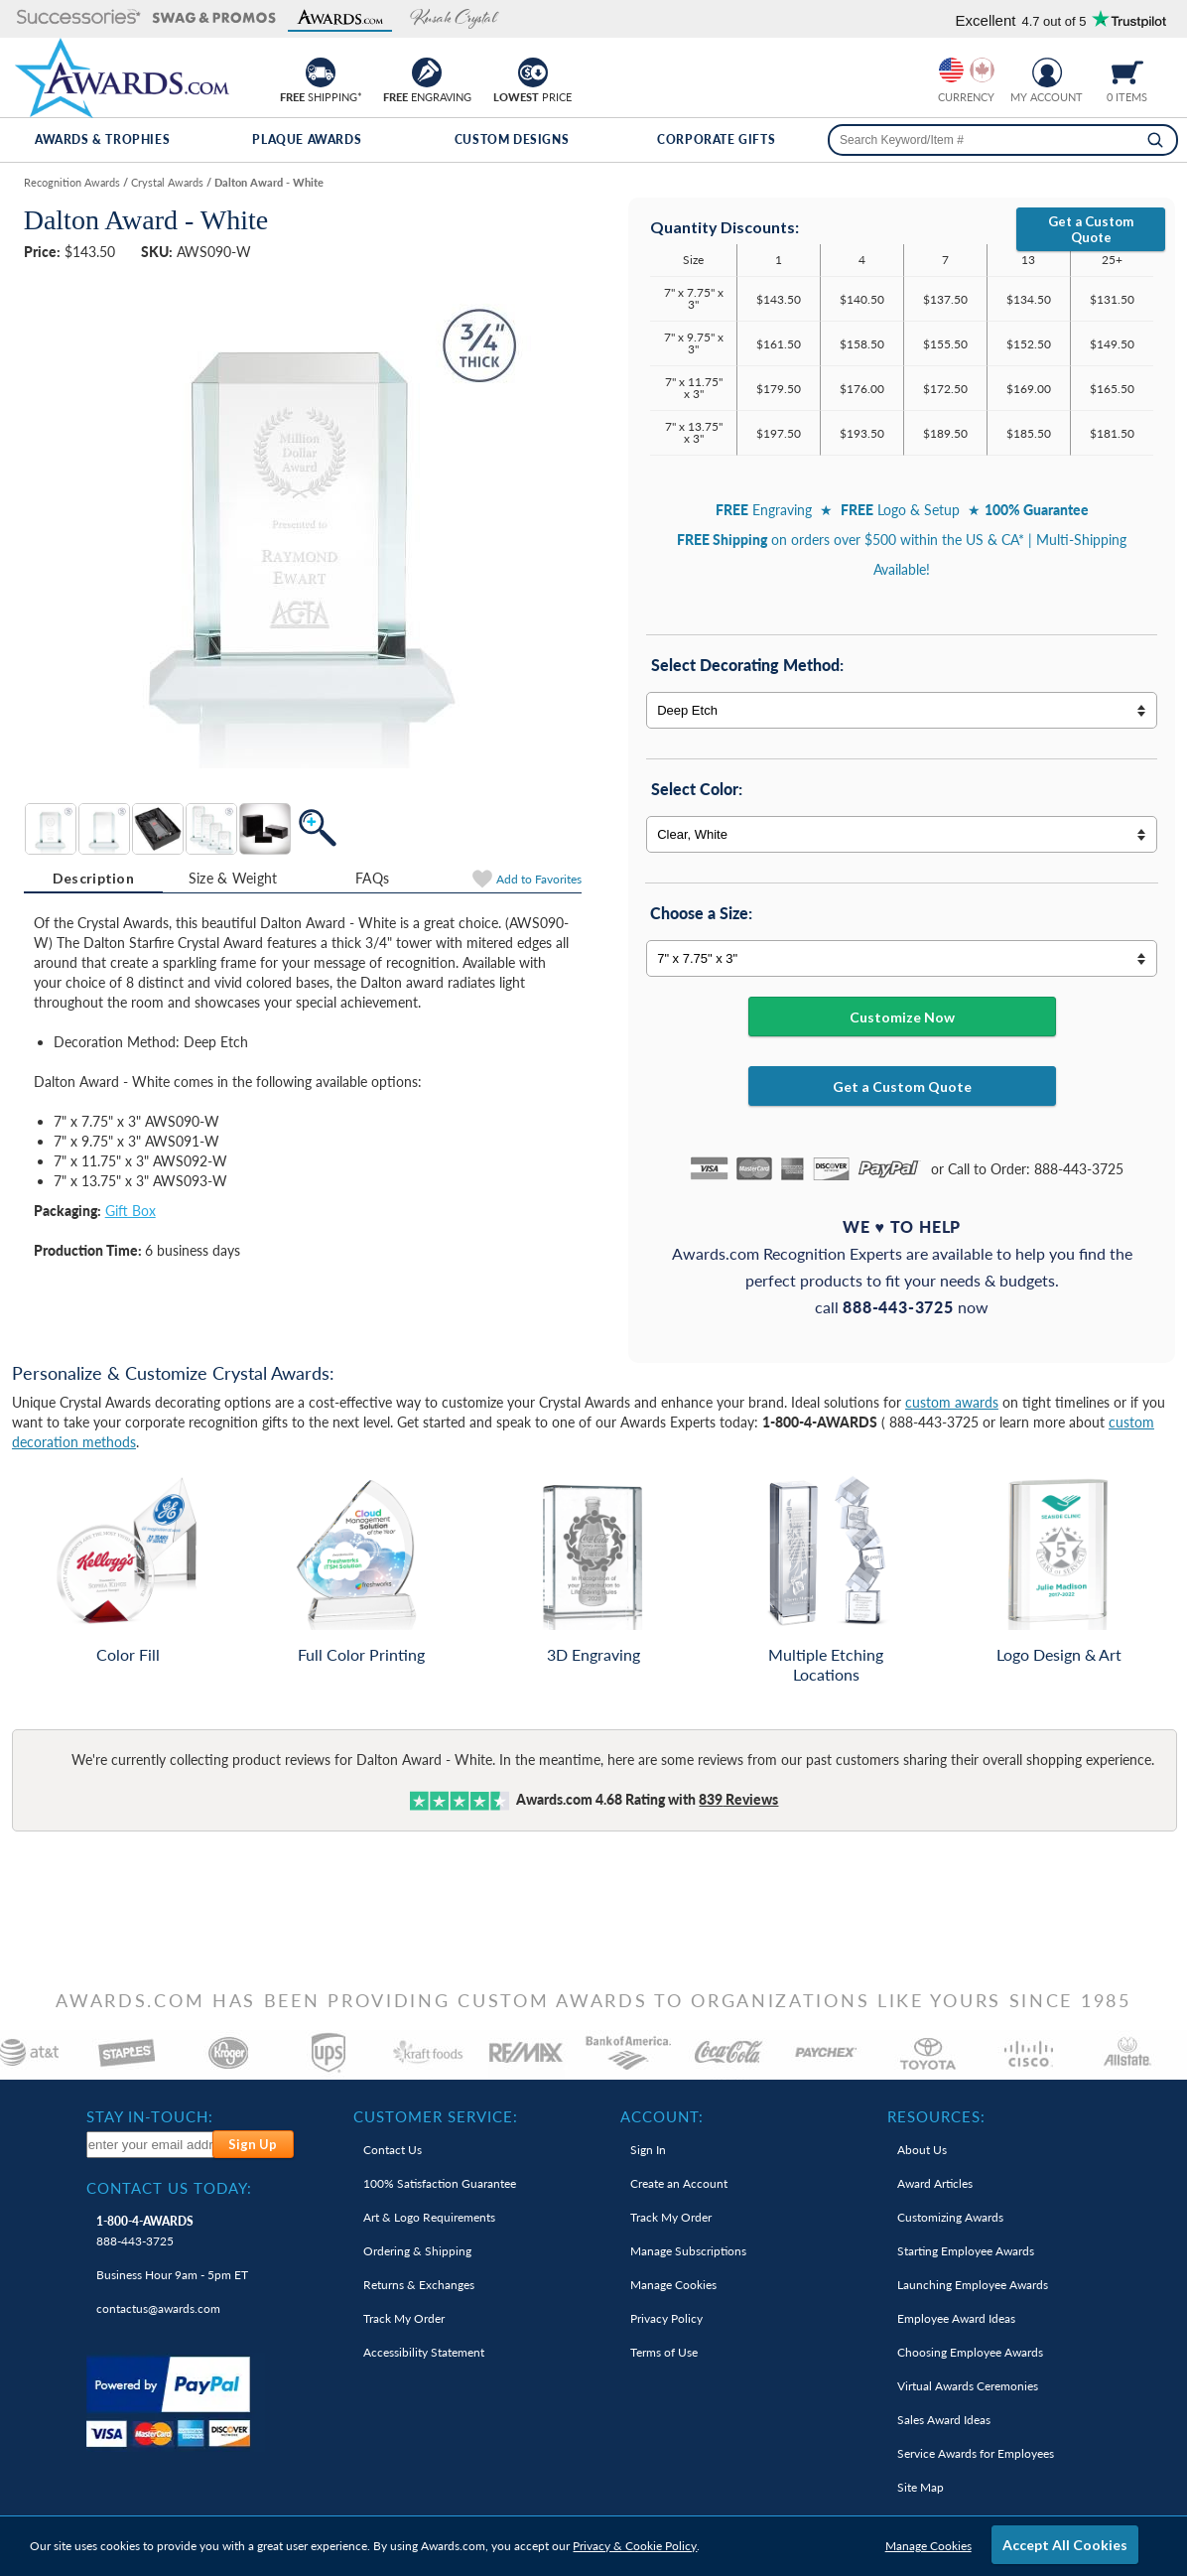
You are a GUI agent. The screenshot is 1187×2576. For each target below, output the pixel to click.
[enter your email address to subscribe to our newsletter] (150, 2144)
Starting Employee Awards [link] (965, 2250)
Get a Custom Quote (1090, 229)
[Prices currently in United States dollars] (951, 70)
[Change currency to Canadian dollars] (982, 70)
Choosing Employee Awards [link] (970, 2352)
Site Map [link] (920, 2487)
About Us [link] (922, 2149)
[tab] (94, 878)
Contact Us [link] (392, 2149)
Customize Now (902, 1017)
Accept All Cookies (1064, 2544)
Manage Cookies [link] (673, 2284)
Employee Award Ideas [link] (956, 2318)
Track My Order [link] (404, 2318)
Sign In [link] (648, 2149)
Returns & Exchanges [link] (418, 2284)
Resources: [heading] (936, 2116)
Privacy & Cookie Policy (635, 2545)
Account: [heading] (662, 2116)
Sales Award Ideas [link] (943, 2419)
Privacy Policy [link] (666, 2318)
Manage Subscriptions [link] (688, 2250)
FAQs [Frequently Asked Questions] (372, 878)
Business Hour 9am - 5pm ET (172, 2274)
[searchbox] (1003, 140)
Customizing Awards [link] (950, 2217)
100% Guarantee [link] (439, 2183)
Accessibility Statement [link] (423, 2352)
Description (93, 878)
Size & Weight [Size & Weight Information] (233, 878)
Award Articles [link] (935, 2183)
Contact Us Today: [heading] (169, 2188)
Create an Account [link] (678, 2183)
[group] (966, 70)
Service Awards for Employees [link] (975, 2453)
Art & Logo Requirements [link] (429, 2217)
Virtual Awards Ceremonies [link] (967, 2385)
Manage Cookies (928, 2545)
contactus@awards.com (158, 2308)
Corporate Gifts (716, 139)
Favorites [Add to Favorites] (539, 879)
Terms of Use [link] (664, 2352)
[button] (79, 18)
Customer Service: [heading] (435, 2116)
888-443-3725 (145, 2231)
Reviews (738, 1799)
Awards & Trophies (102, 139)
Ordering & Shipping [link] (417, 2250)
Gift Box (130, 1210)
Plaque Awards (306, 139)
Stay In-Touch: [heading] (149, 2116)
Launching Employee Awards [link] (972, 2284)
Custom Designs (512, 139)
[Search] (1155, 140)
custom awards (951, 1402)
